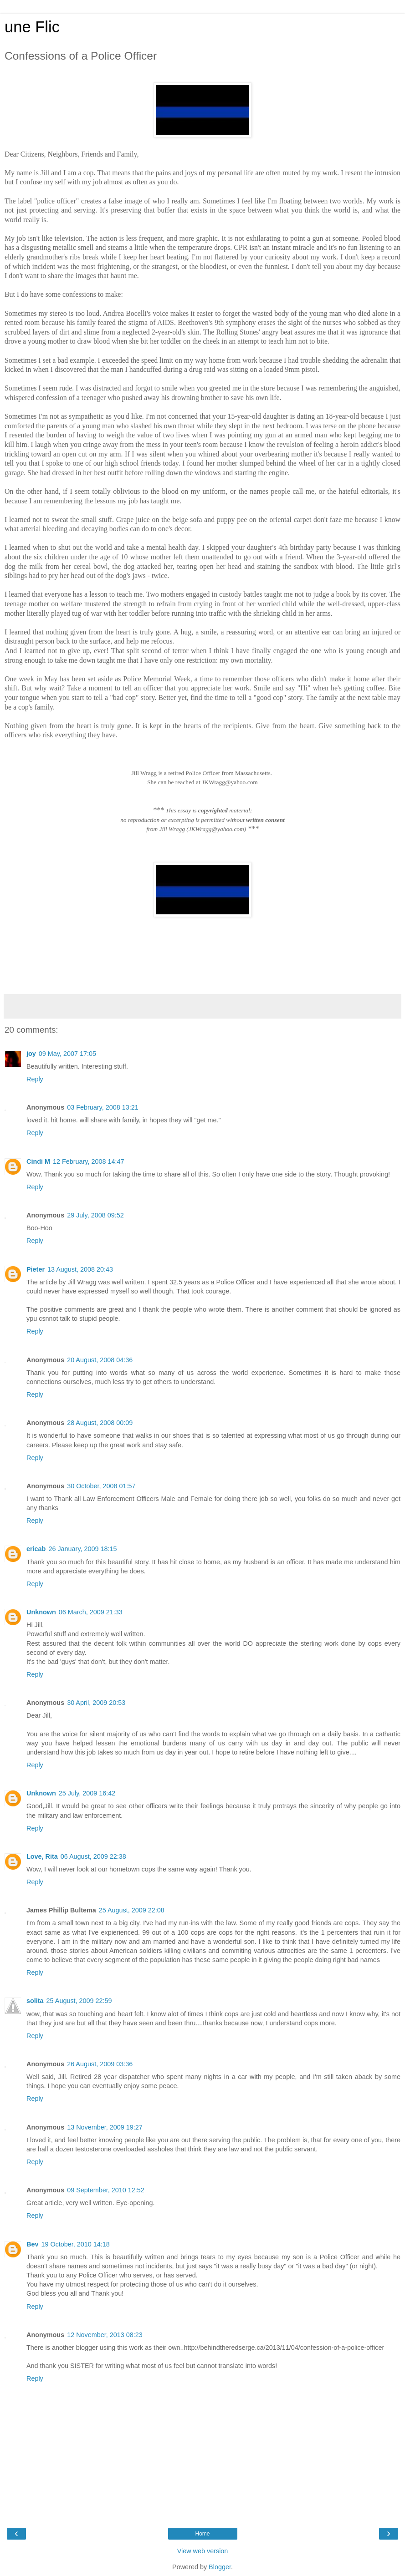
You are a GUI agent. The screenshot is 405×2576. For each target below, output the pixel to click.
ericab (36, 1548)
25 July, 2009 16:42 (87, 1793)
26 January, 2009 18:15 (82, 1548)
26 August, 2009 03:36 (100, 2064)
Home (202, 2533)
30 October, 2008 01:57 (101, 1486)
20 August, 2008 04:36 (100, 1360)
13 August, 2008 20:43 (80, 1269)
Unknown (41, 1612)
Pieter (35, 1269)
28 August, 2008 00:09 (100, 1422)
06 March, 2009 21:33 (91, 1612)
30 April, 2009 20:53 (96, 1702)
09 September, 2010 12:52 (105, 2190)
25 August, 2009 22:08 (131, 1910)
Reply (34, 1079)
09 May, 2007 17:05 (67, 1053)
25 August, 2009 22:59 (79, 2000)
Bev (32, 2244)
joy (31, 1053)
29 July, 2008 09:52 (95, 1215)
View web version (202, 2551)
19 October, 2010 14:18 (75, 2244)
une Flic (32, 26)
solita (35, 2000)
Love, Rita (42, 1856)
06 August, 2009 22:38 (93, 1856)
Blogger (220, 2567)
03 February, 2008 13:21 (102, 1107)
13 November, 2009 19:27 (105, 2127)
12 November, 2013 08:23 (105, 2334)
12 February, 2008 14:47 (88, 1161)
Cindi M (38, 1161)
